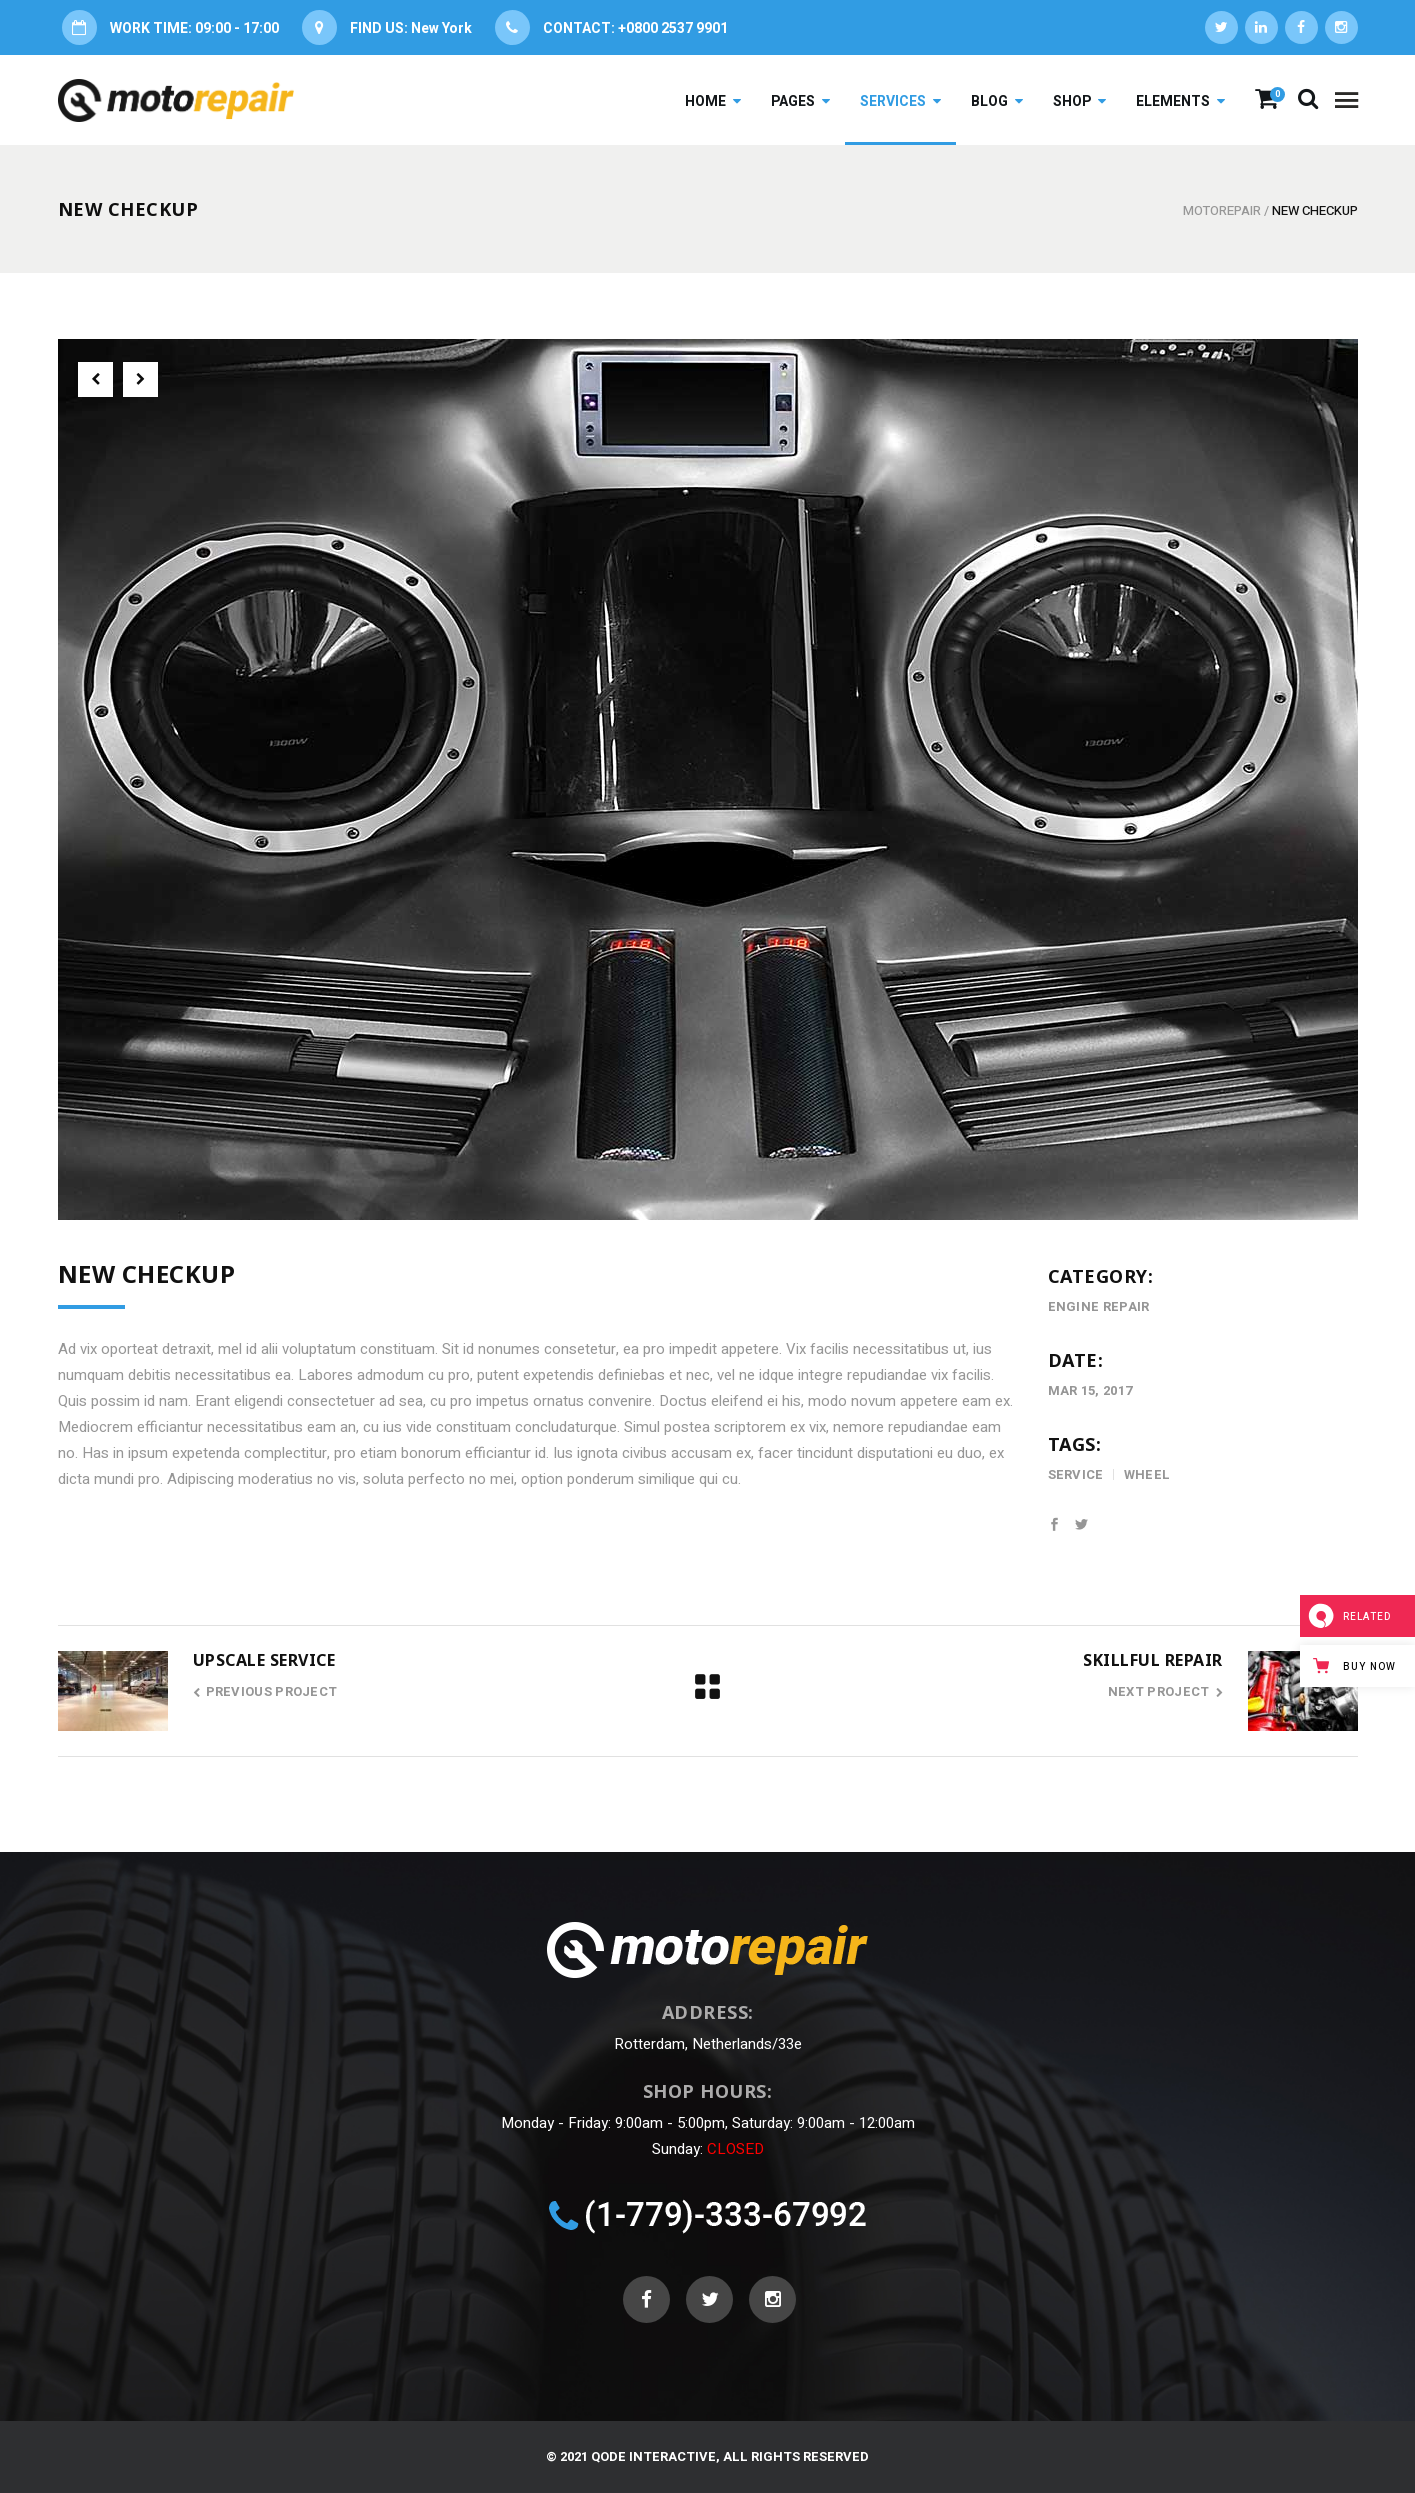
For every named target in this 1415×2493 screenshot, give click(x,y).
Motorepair (1222, 210)
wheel (1147, 1475)
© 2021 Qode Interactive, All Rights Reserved (707, 2456)
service (1076, 1475)
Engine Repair (1099, 1307)
